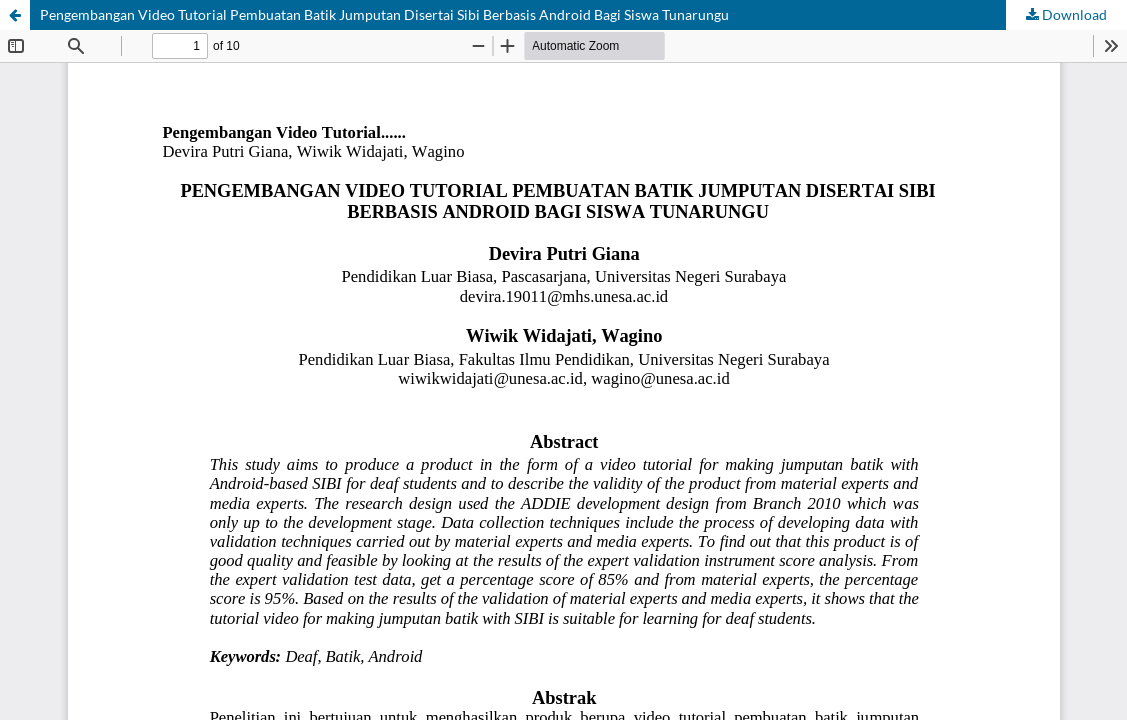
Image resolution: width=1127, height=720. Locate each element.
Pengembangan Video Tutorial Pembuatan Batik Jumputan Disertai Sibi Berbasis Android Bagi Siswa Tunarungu (384, 14)
